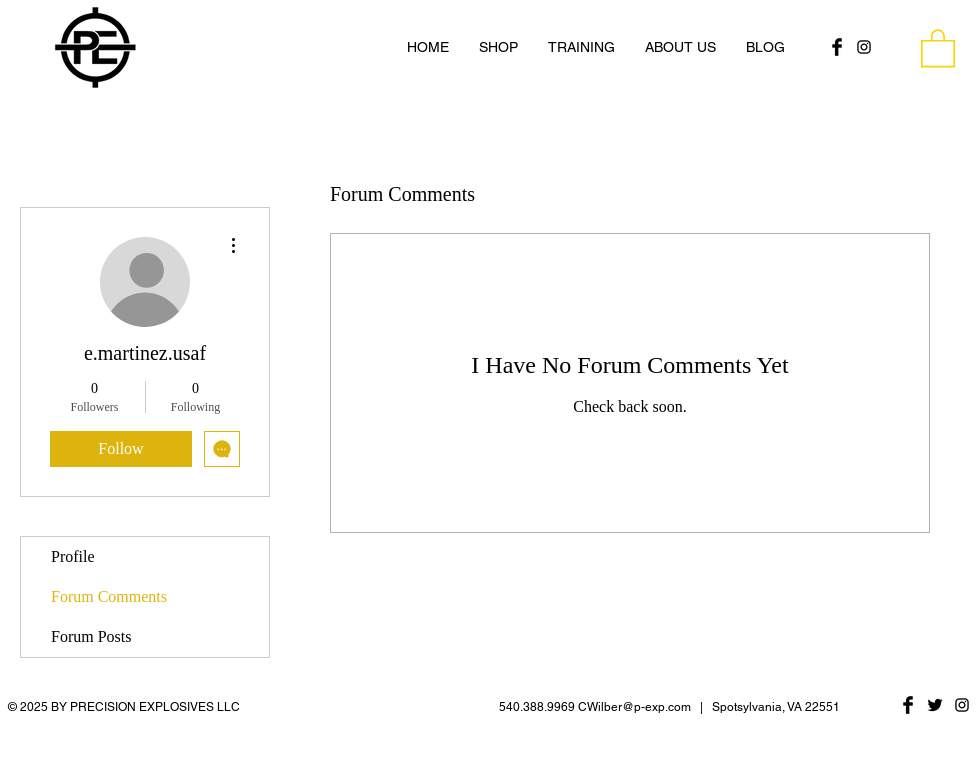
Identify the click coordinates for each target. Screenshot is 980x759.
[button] (938, 47)
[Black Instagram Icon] (864, 47)
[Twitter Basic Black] (935, 705)
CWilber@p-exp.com (634, 707)
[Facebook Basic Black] (837, 47)
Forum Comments (109, 596)
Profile (73, 556)
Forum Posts (91, 636)
